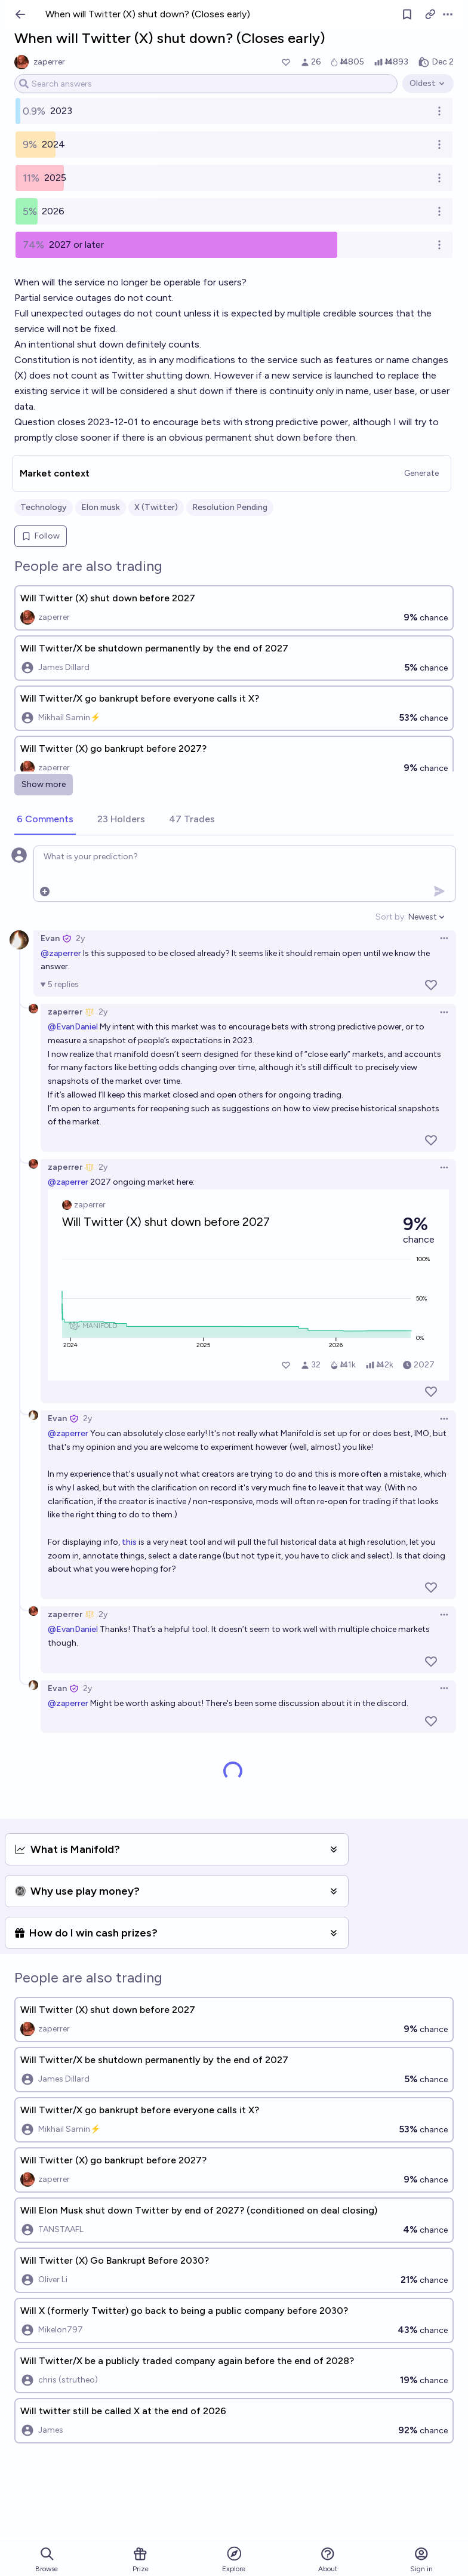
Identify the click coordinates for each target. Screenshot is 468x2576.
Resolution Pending (229, 507)
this (129, 1542)
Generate (421, 473)
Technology (43, 507)
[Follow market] (407, 14)
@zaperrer (61, 953)
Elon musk (100, 507)
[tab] (45, 820)
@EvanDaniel (73, 1027)
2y (80, 938)
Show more (43, 784)
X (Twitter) (156, 507)
